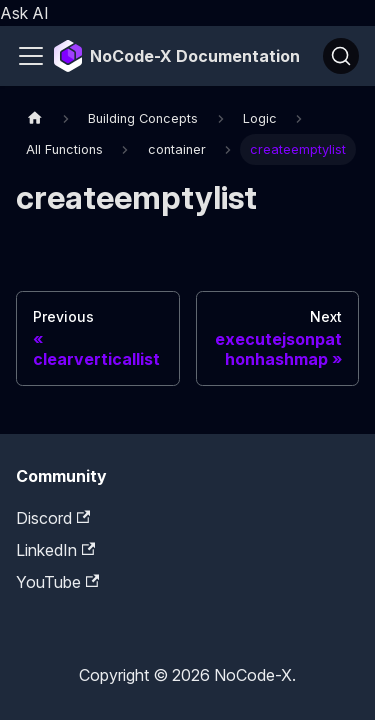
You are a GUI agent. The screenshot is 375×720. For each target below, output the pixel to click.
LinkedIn (55, 550)
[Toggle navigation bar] (31, 56)
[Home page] (35, 117)
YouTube (57, 582)
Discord (53, 518)
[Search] (341, 56)
